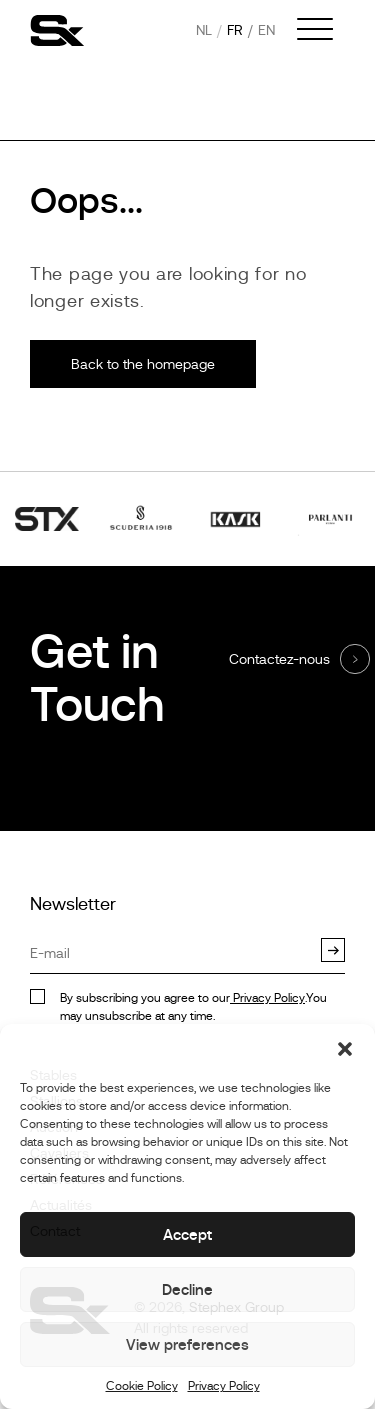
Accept (187, 1234)
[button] (345, 1049)
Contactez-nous (279, 659)
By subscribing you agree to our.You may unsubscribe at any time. (193, 1007)
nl (204, 30)
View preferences (187, 1344)
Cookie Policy (142, 1386)
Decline (187, 1289)
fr (235, 30)
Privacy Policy (224, 1386)
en (266, 30)
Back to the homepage (143, 364)
